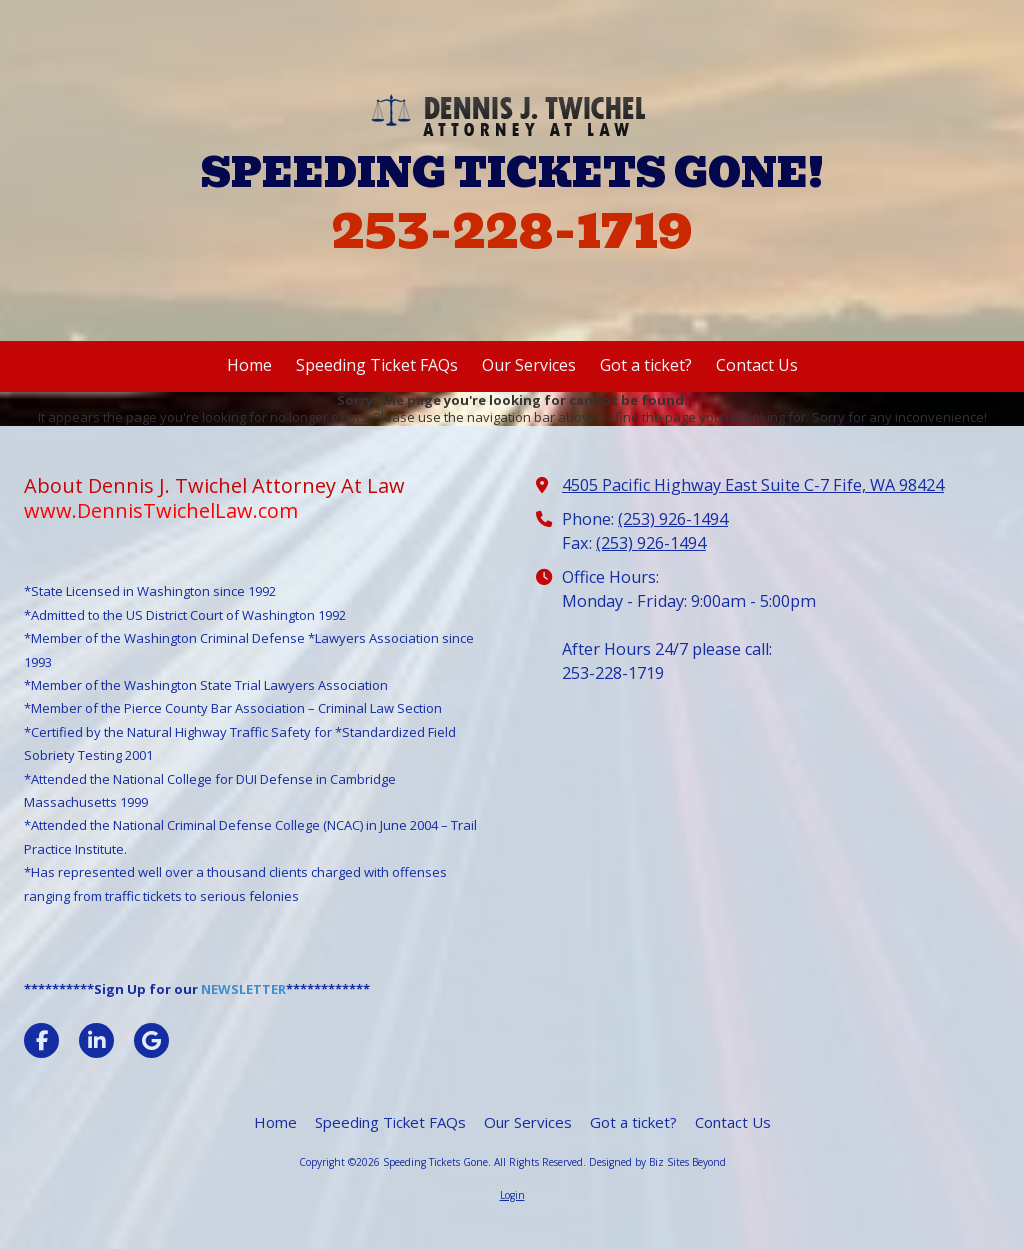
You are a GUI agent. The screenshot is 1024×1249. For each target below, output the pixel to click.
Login (512, 1195)
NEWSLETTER (243, 989)
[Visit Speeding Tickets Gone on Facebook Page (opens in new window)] (41, 1040)
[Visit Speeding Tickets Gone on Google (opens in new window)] (151, 1040)
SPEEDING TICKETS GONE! (512, 173)
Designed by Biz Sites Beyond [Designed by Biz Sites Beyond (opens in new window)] (657, 1162)
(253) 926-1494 (673, 519)
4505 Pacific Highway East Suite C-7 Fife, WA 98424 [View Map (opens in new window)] (753, 485)
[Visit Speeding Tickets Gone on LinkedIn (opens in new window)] (96, 1040)
